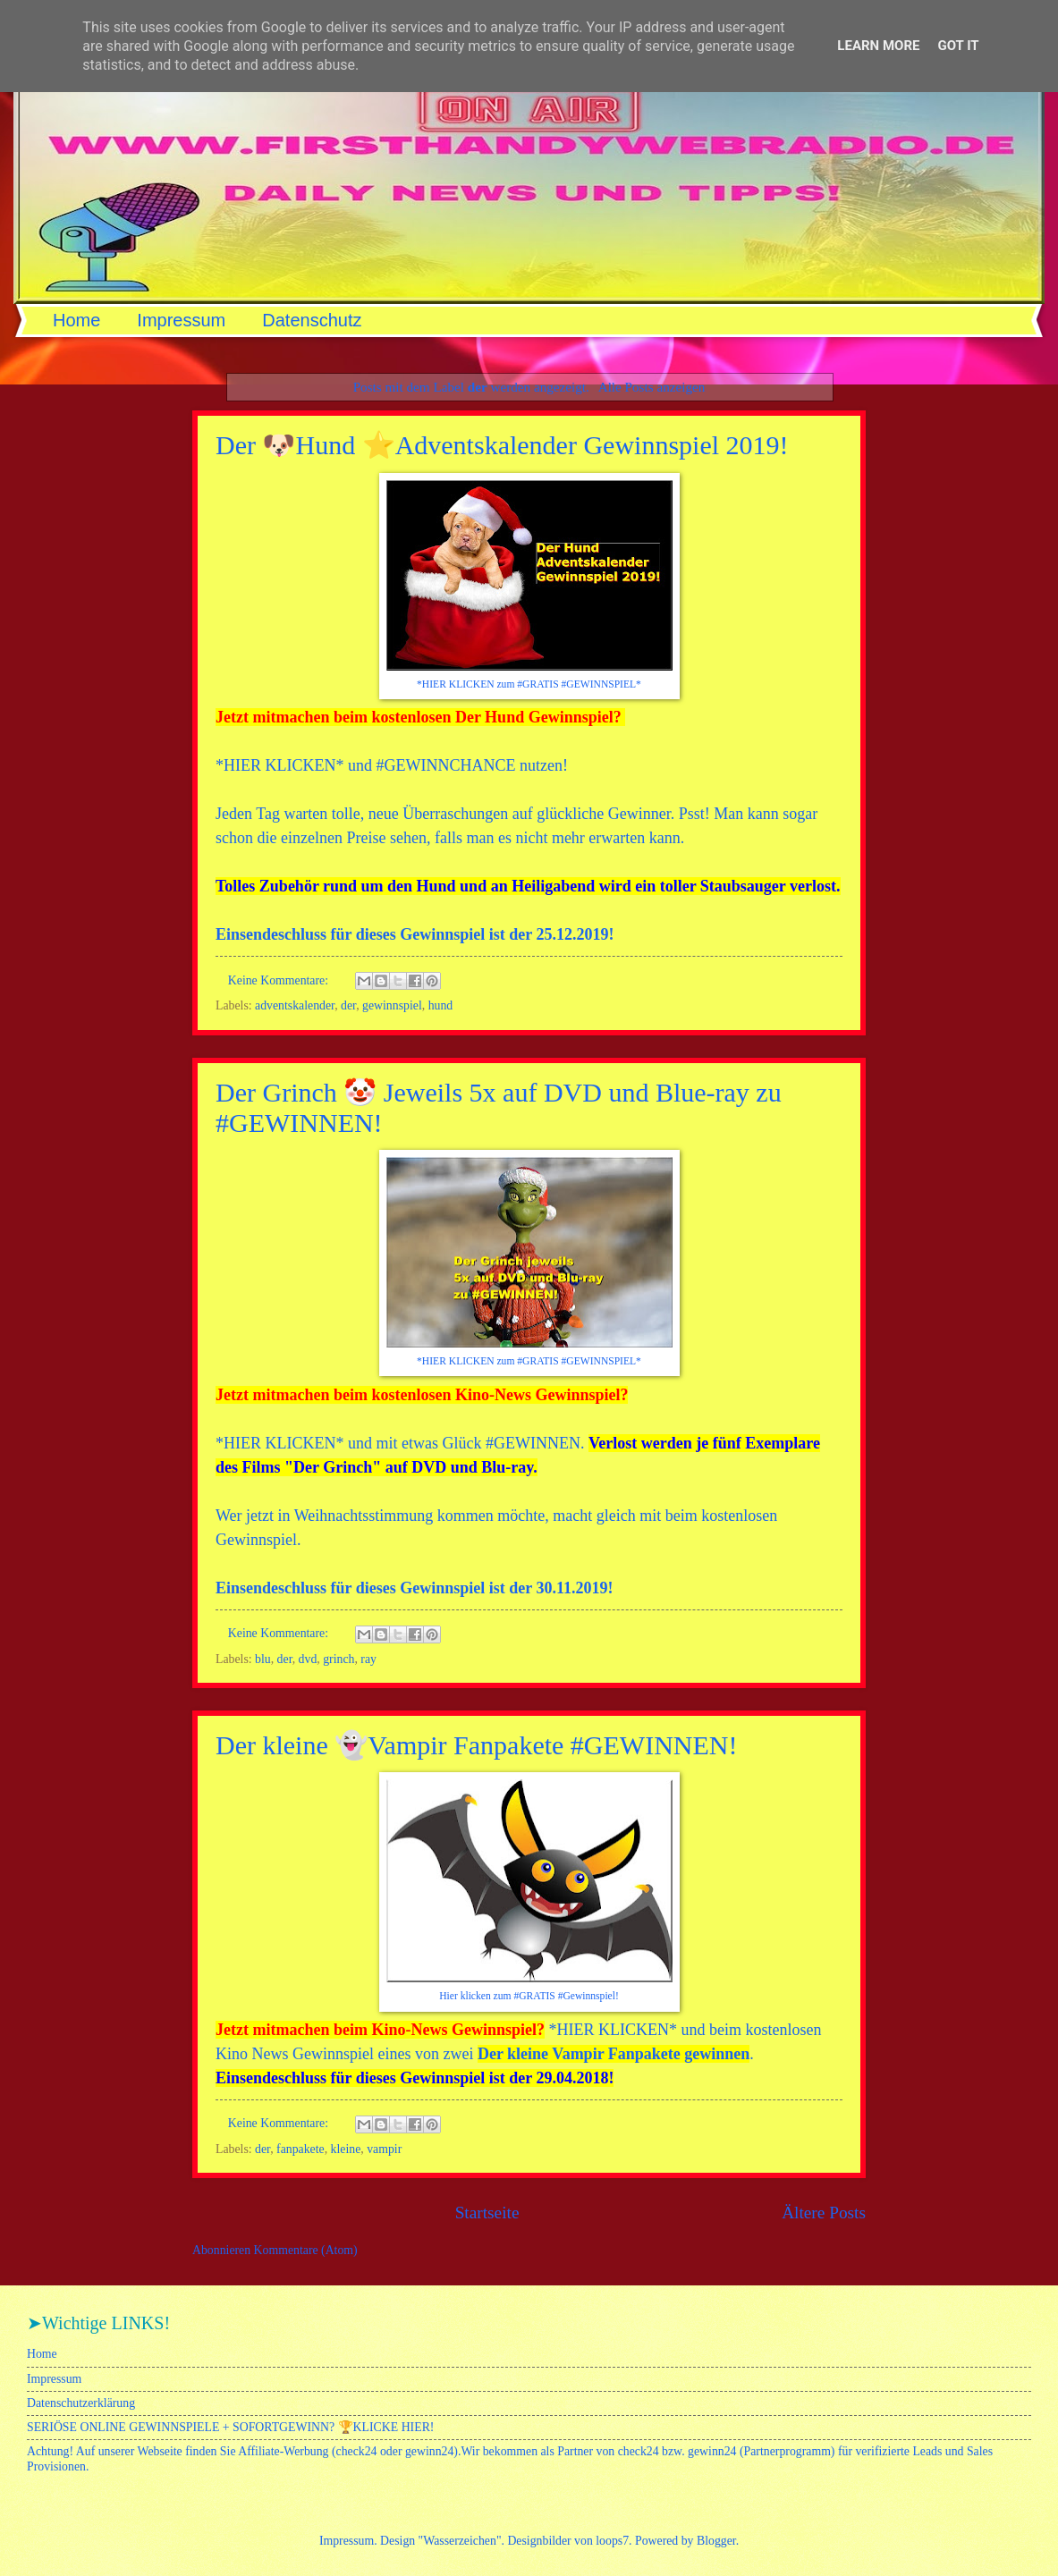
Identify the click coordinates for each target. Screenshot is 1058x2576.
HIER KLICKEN (279, 765)
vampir (384, 2149)
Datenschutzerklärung (81, 2403)
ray (368, 1659)
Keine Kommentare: (280, 980)
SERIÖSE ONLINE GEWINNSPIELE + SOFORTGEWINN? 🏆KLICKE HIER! (230, 2427)
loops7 (612, 2540)
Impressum (181, 320)
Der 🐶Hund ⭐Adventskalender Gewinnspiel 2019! (502, 445)
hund (440, 1005)
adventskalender (294, 1005)
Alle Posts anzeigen (652, 386)
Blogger (716, 2540)
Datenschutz (311, 320)
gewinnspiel (392, 1005)
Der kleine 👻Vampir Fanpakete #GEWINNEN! (476, 1745)
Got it (957, 46)
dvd (308, 1659)
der (348, 1005)
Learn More (878, 46)
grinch (338, 1659)
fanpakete (300, 2149)
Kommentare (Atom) (306, 2250)
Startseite (487, 2212)
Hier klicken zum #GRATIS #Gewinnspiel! (529, 1996)
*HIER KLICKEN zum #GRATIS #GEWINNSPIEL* (529, 684)
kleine (346, 2149)
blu (263, 1659)
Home (76, 320)
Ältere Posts (824, 2212)
